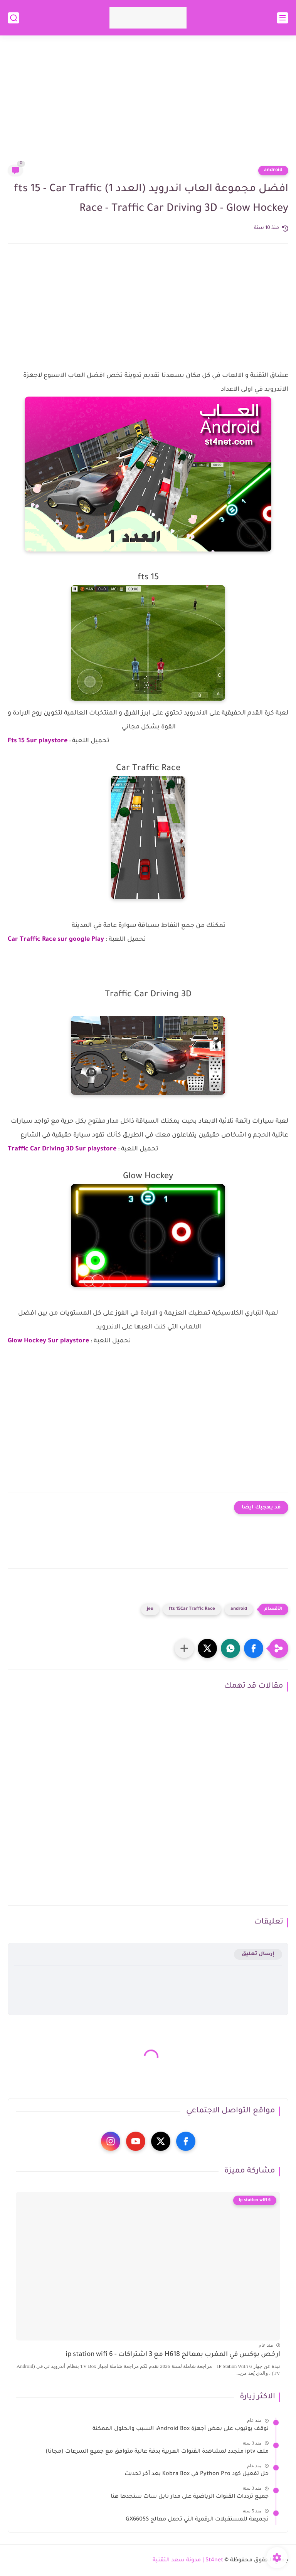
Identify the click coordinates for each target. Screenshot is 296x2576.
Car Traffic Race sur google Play (56, 939)
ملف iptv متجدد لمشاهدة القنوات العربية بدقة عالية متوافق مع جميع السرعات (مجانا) (157, 2452)
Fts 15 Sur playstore (37, 741)
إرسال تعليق (258, 1954)
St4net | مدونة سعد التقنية (188, 2561)
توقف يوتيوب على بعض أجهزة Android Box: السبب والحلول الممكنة (180, 2429)
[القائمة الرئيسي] (282, 18)
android (273, 170)
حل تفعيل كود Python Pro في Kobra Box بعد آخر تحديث (196, 2474)
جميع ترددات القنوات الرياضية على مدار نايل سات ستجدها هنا (190, 2497)
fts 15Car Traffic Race (192, 1609)
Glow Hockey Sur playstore (48, 1341)
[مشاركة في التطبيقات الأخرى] (184, 1648)
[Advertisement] (148, 105)
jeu (150, 1609)
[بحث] (13, 18)
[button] (253, 1648)
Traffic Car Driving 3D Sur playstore (62, 1149)
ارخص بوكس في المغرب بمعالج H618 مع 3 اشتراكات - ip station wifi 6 (173, 2355)
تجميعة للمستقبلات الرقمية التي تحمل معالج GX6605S (197, 2520)
